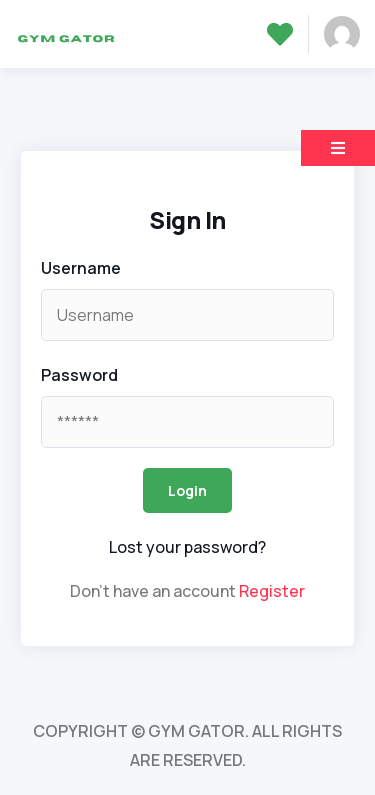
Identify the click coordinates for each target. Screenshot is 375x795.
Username (81, 268)
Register (272, 591)
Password (79, 375)
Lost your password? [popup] (187, 547)
